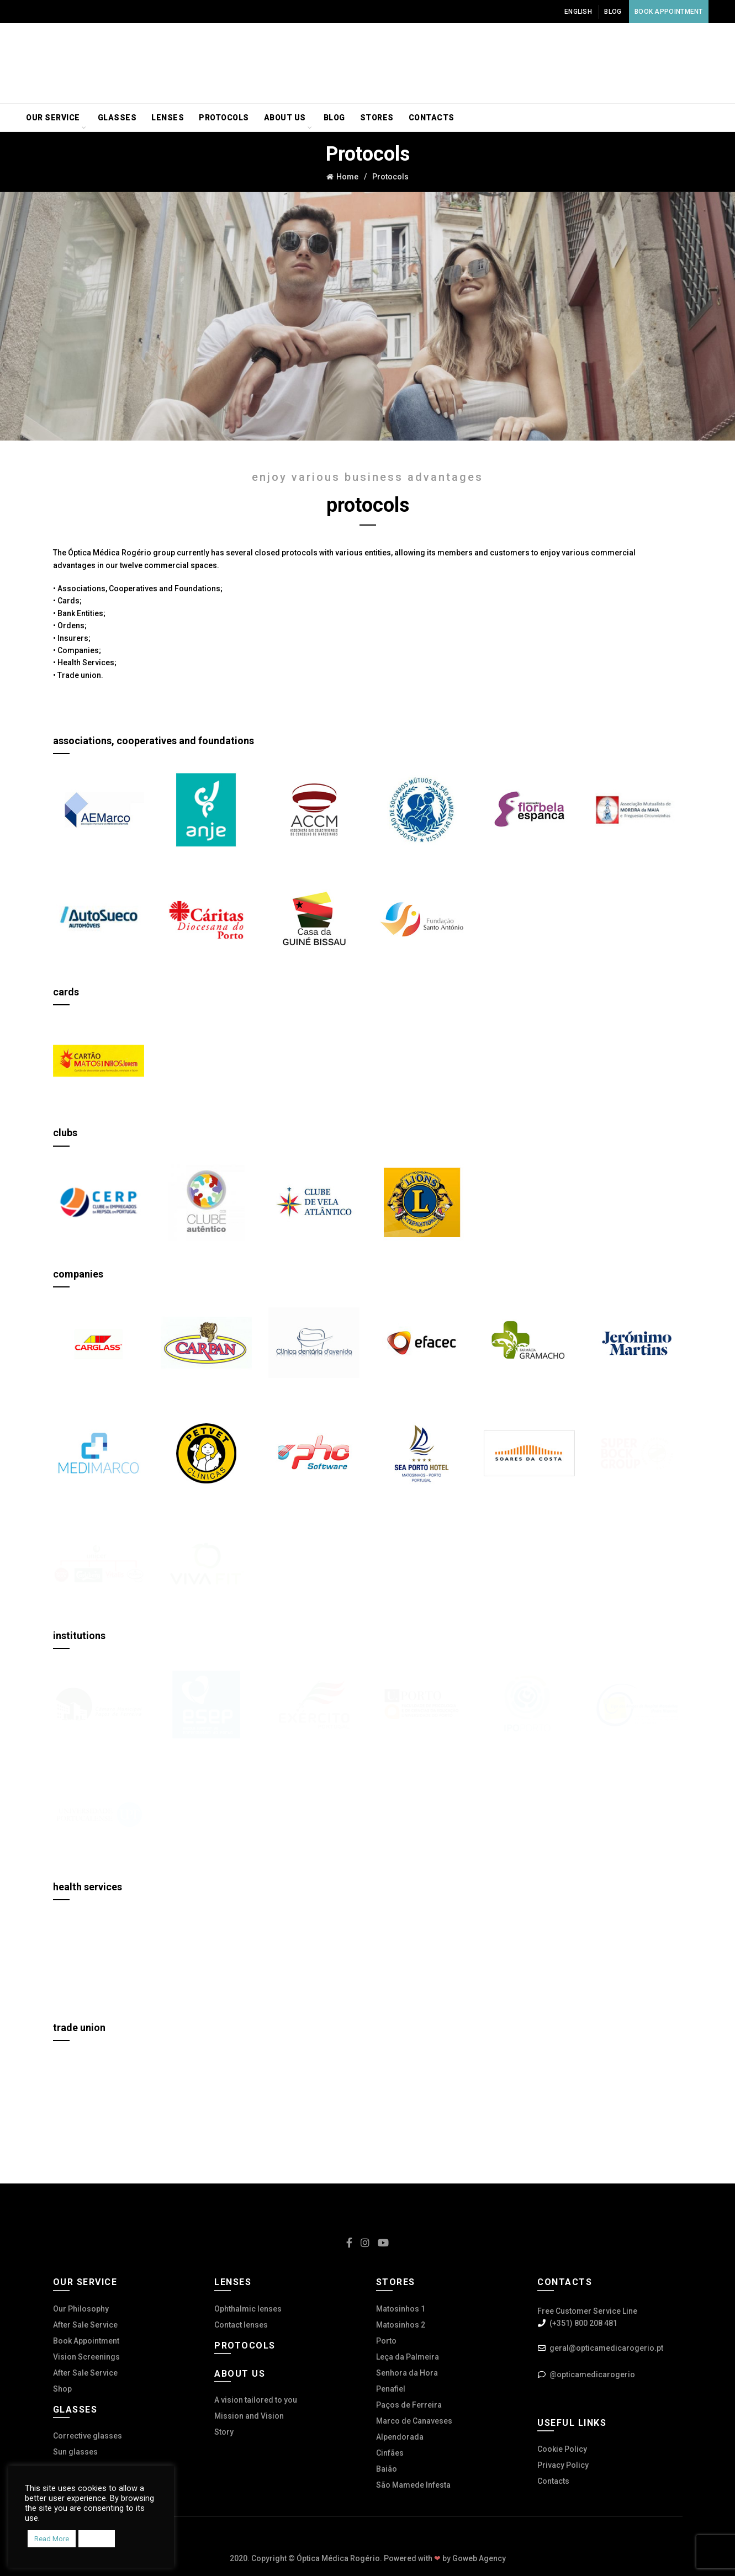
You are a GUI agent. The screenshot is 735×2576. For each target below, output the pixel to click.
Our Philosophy (81, 2308)
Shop (62, 2388)
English (578, 11)
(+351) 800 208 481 (583, 2323)
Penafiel (390, 2388)
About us (285, 117)
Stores (377, 117)
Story (224, 2431)
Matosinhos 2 (400, 2324)
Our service (53, 117)
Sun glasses (75, 2451)
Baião (386, 2468)
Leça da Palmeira (407, 2356)
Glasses (117, 117)
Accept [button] (96, 2539)
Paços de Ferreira (409, 2404)
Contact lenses (241, 2324)
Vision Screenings (86, 2356)
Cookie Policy (562, 2449)
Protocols (224, 117)
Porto (386, 2340)
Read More (51, 2539)
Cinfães (390, 2452)
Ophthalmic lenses (248, 2308)
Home (347, 176)
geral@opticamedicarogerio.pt (606, 2348)
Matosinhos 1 (400, 2308)
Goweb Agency (479, 2558)
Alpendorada (400, 2436)
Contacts (431, 117)
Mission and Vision (249, 2415)
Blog (612, 11)
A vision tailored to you (255, 2399)
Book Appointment (668, 11)
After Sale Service (85, 2324)
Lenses (167, 117)
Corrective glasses (87, 2435)
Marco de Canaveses (414, 2420)
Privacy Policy (563, 2465)
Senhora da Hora (407, 2372)
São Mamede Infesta (413, 2484)
